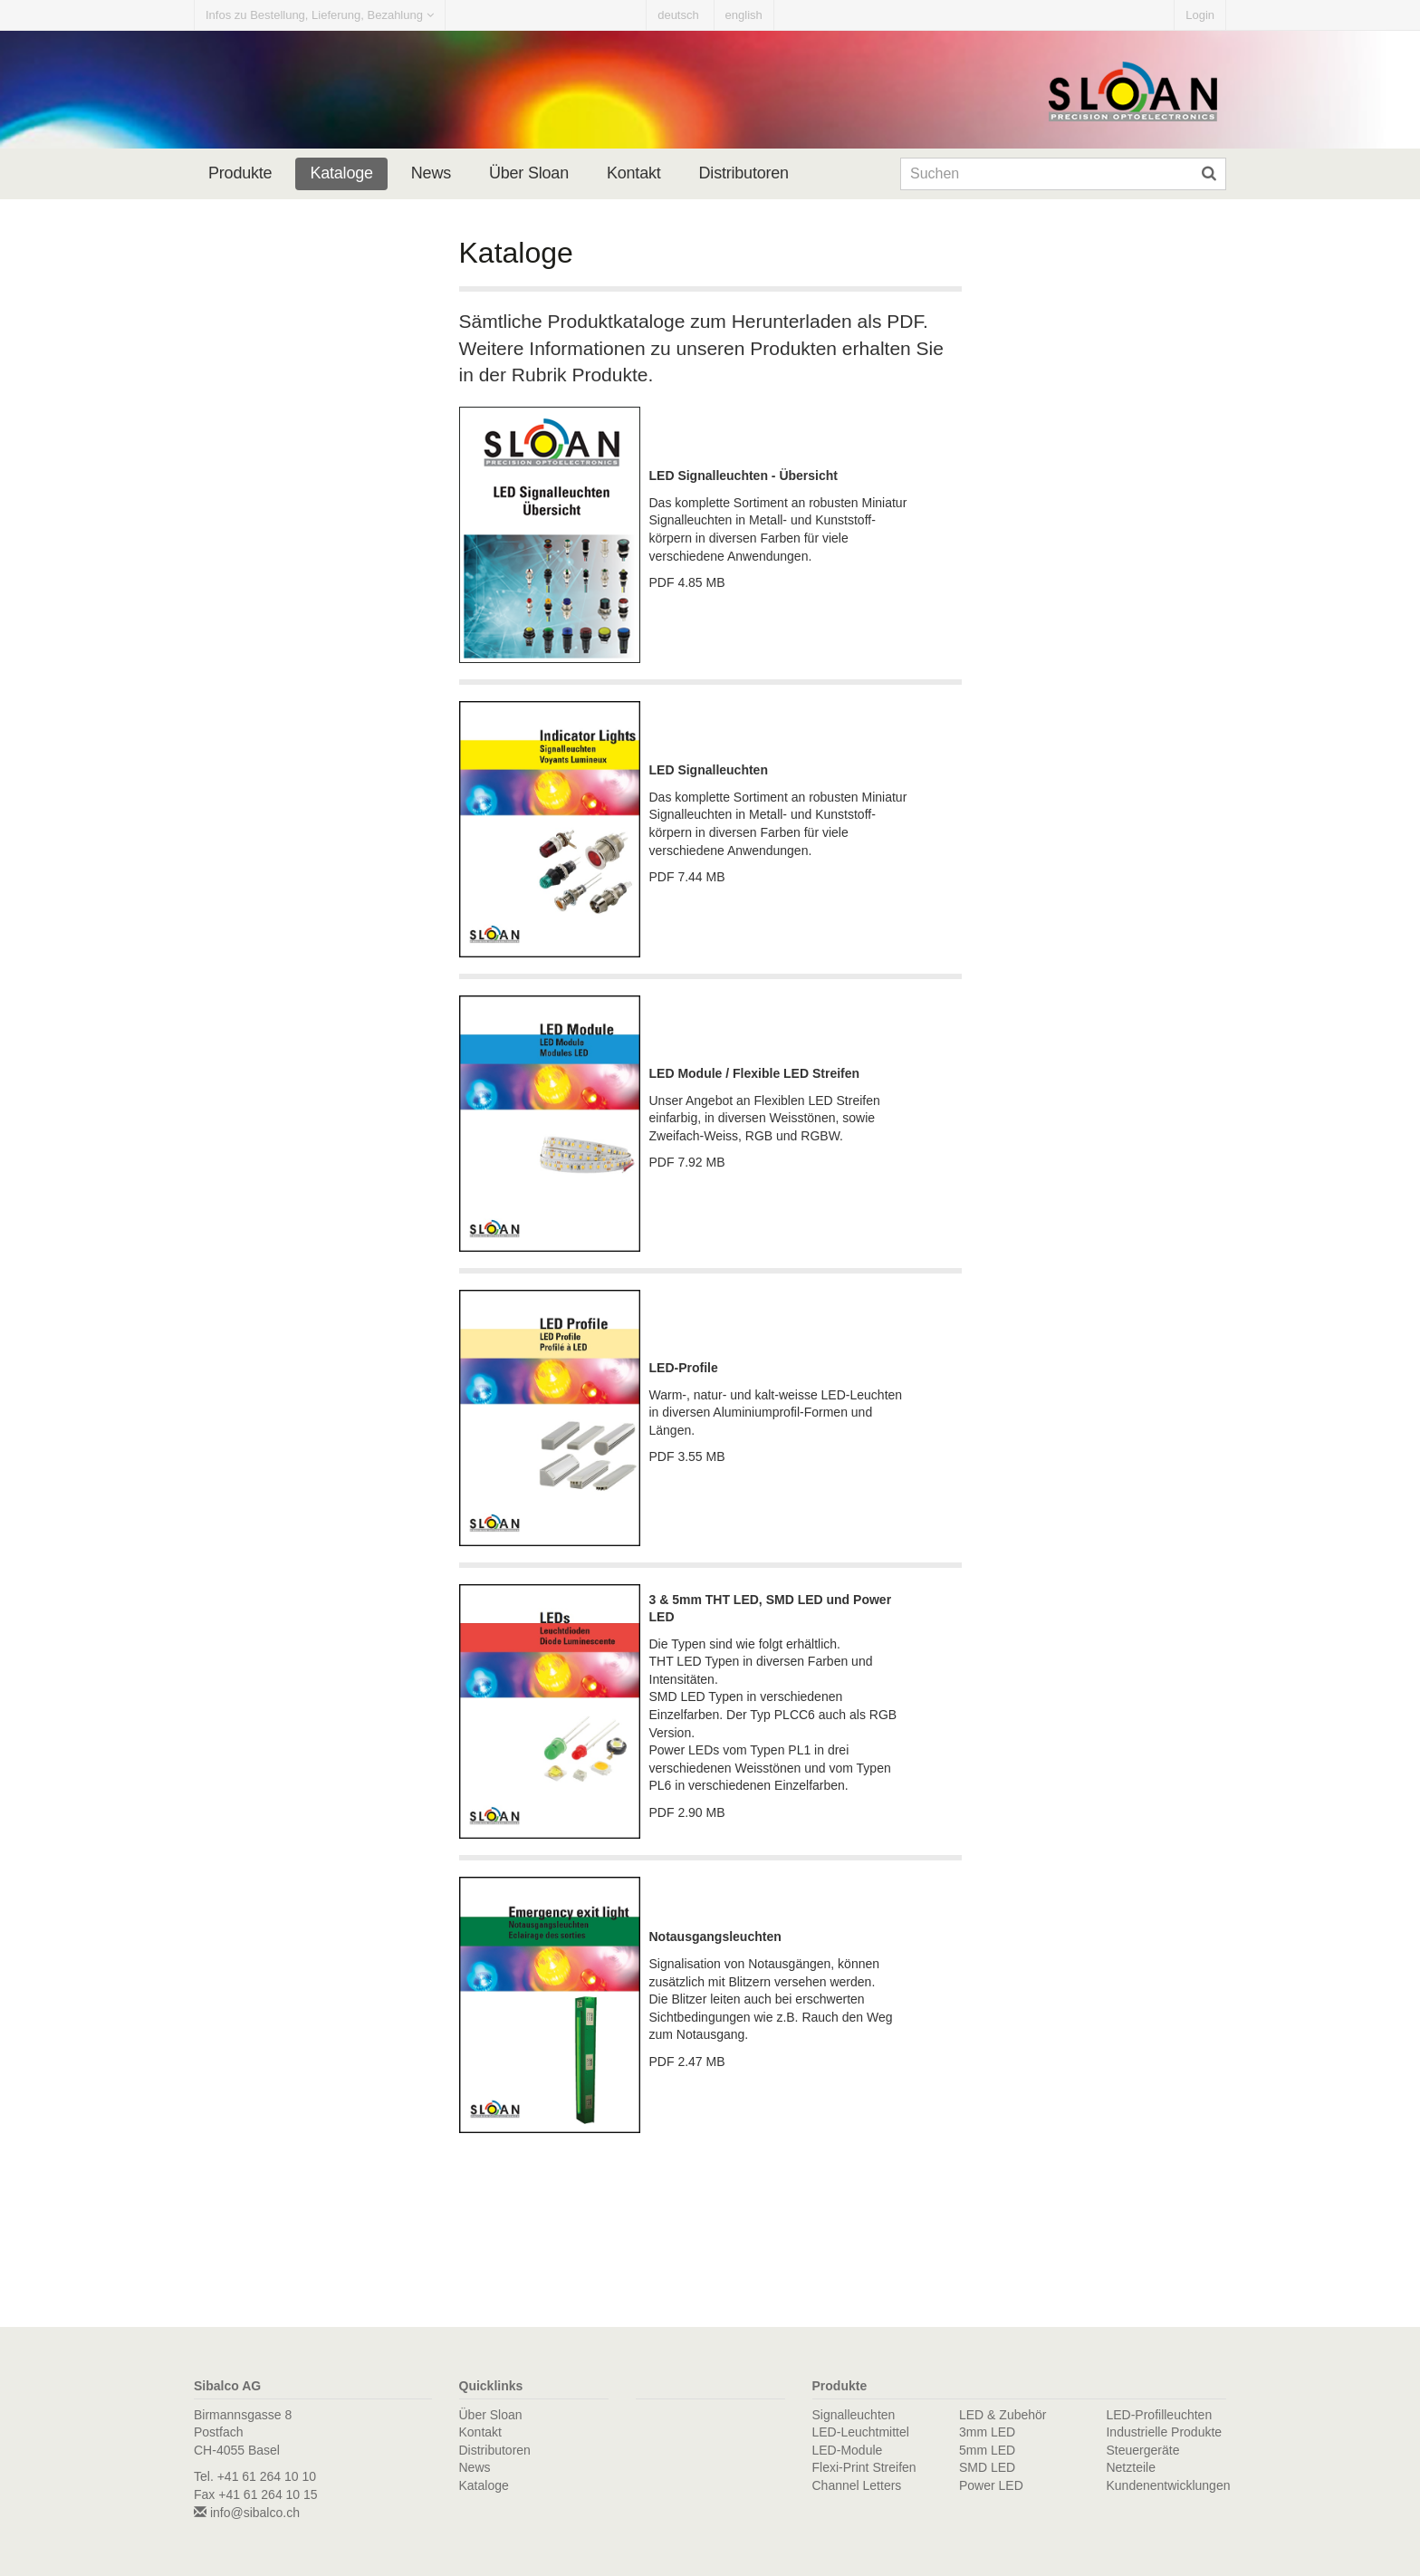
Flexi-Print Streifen (864, 2467)
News (431, 173)
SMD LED (987, 2467)
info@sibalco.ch (247, 2512)
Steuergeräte (1142, 2450)
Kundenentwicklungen (1168, 2485)
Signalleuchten (854, 2415)
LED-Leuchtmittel (860, 2432)
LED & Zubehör (1003, 2415)
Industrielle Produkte (1164, 2432)
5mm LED (987, 2450)
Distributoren (744, 173)
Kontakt (634, 173)
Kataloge (341, 173)
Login (1199, 15)
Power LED (991, 2485)
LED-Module (847, 2450)
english (744, 15)
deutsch (678, 15)
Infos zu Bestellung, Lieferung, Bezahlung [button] (320, 15)
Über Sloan (529, 173)
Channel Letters (857, 2485)
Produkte (240, 173)
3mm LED (987, 2432)
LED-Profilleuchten (1159, 2415)
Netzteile (1130, 2467)
